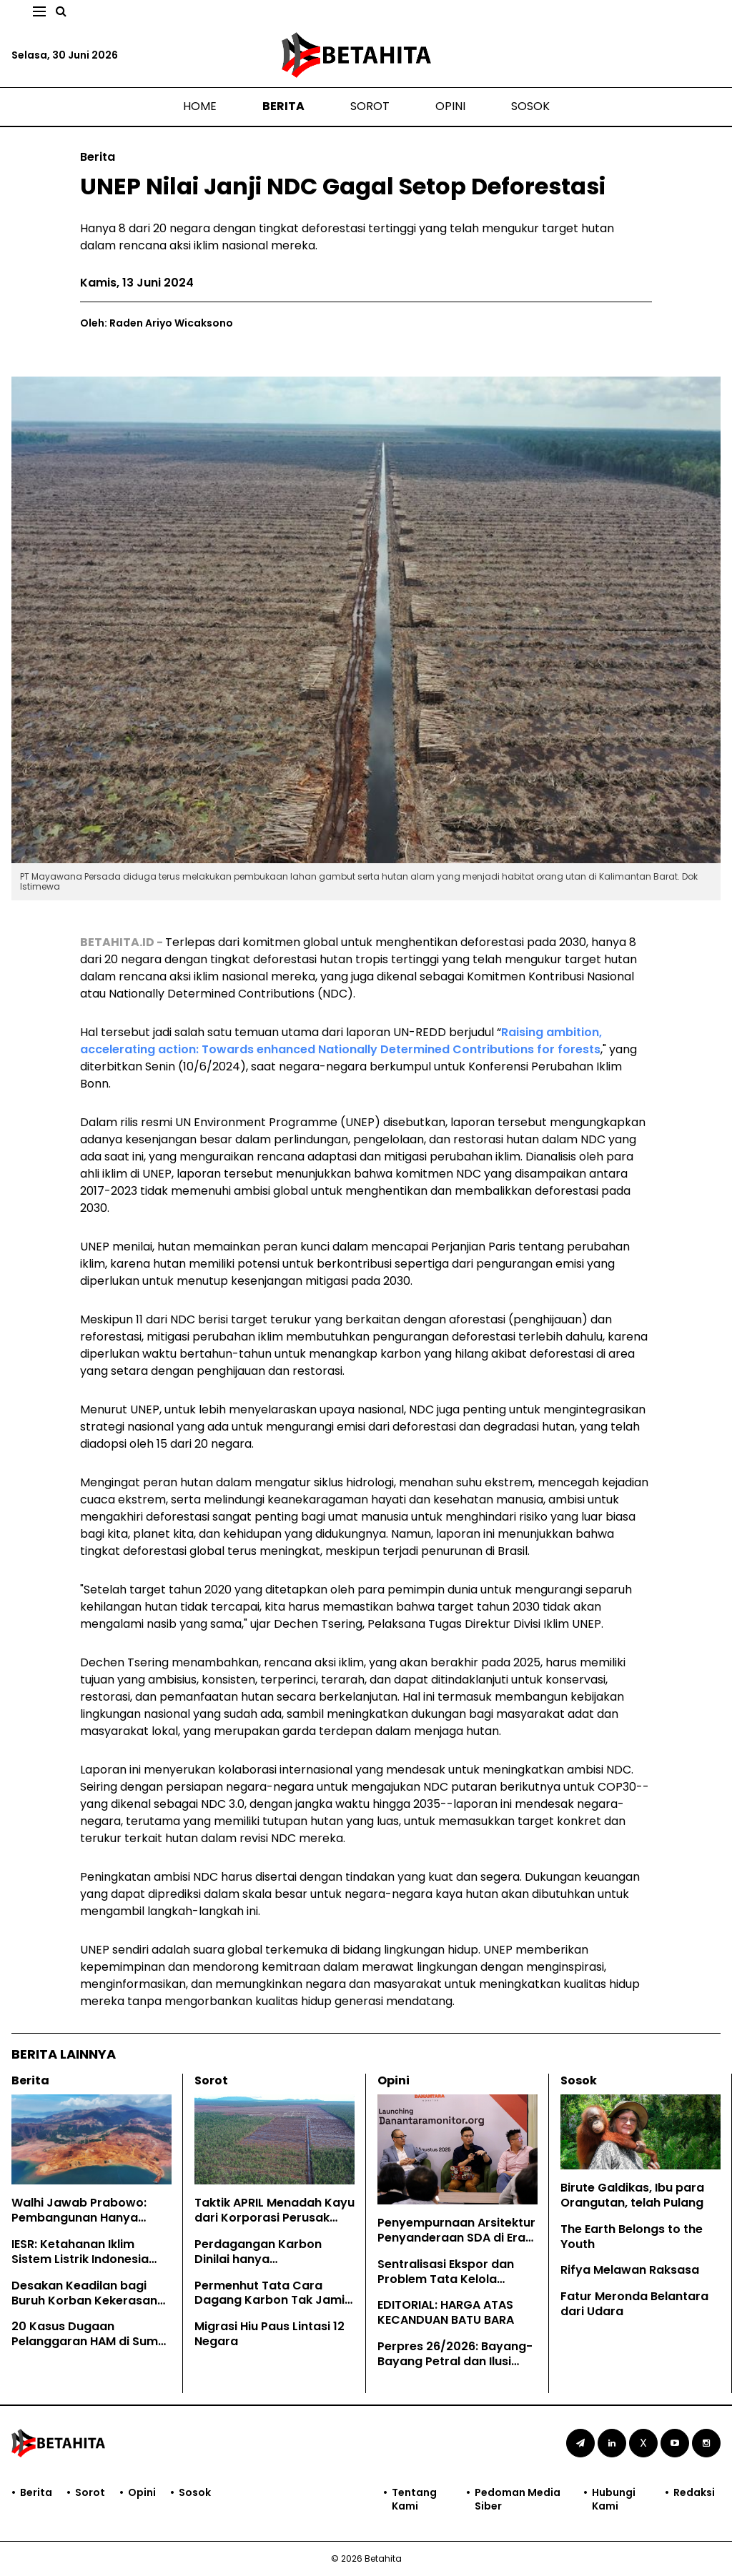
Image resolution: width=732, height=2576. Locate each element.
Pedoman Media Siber (517, 2499)
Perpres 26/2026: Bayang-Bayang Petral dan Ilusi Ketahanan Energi (455, 2361)
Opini (450, 106)
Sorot (370, 106)
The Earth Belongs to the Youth (631, 2236)
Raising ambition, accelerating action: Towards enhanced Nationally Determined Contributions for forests (341, 1041)
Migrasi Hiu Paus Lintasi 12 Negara (269, 2333)
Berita (283, 106)
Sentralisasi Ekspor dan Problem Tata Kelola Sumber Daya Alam (445, 2279)
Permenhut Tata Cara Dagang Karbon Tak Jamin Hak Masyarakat (273, 2300)
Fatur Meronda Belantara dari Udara (634, 2303)
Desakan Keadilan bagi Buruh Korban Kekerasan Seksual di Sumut (84, 2300)
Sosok (530, 106)
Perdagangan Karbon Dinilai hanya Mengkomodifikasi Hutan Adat (267, 2266)
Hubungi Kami (613, 2499)
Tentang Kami (414, 2499)
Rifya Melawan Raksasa (629, 2270)
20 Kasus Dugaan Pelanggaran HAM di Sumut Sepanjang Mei (90, 2341)
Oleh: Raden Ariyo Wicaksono (156, 323)
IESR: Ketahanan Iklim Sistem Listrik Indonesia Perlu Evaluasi (80, 2259)
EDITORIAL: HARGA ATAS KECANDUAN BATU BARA (445, 2312)
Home (200, 106)
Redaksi (694, 2493)
